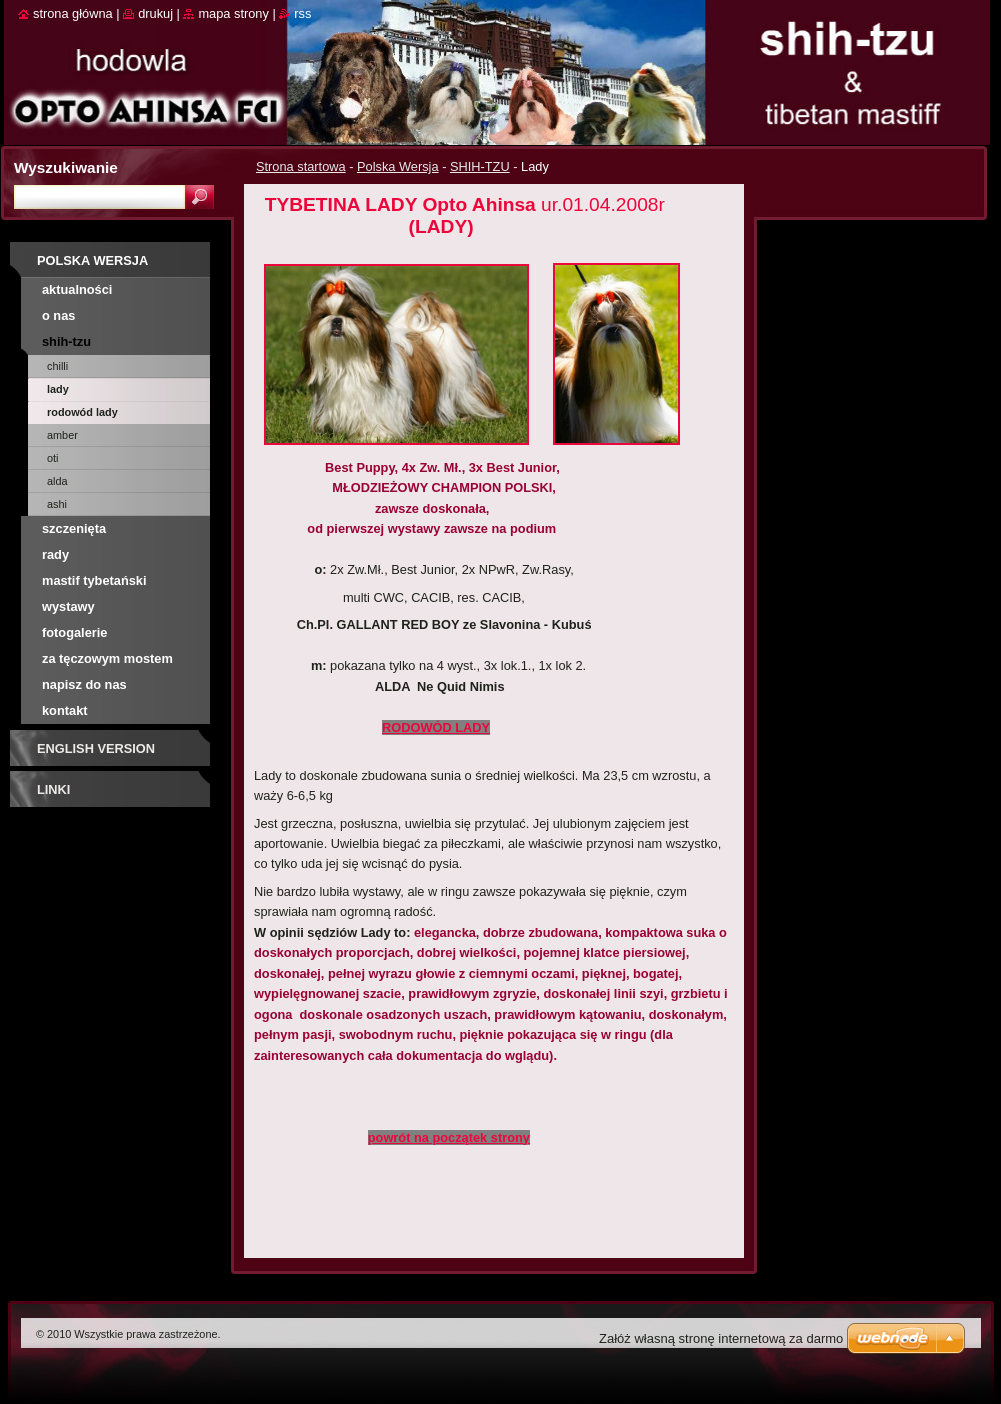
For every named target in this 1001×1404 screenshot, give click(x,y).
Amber (62, 435)
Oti (53, 458)
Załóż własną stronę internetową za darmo (721, 1338)
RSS (302, 13)
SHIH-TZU (480, 166)
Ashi (57, 504)
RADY (55, 554)
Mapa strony (233, 13)
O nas (58, 315)
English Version (96, 748)
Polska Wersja (398, 166)
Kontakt (65, 710)
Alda (57, 481)
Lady (58, 389)
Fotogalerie (74, 632)
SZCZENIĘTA (74, 528)
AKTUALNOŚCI (77, 289)
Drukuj (155, 13)
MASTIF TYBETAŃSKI (94, 580)
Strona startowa (301, 166)
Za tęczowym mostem (107, 658)
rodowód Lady (82, 412)
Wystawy (68, 606)
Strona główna (73, 13)
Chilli (57, 366)
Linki (53, 789)
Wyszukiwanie (66, 167)
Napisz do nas (84, 684)
